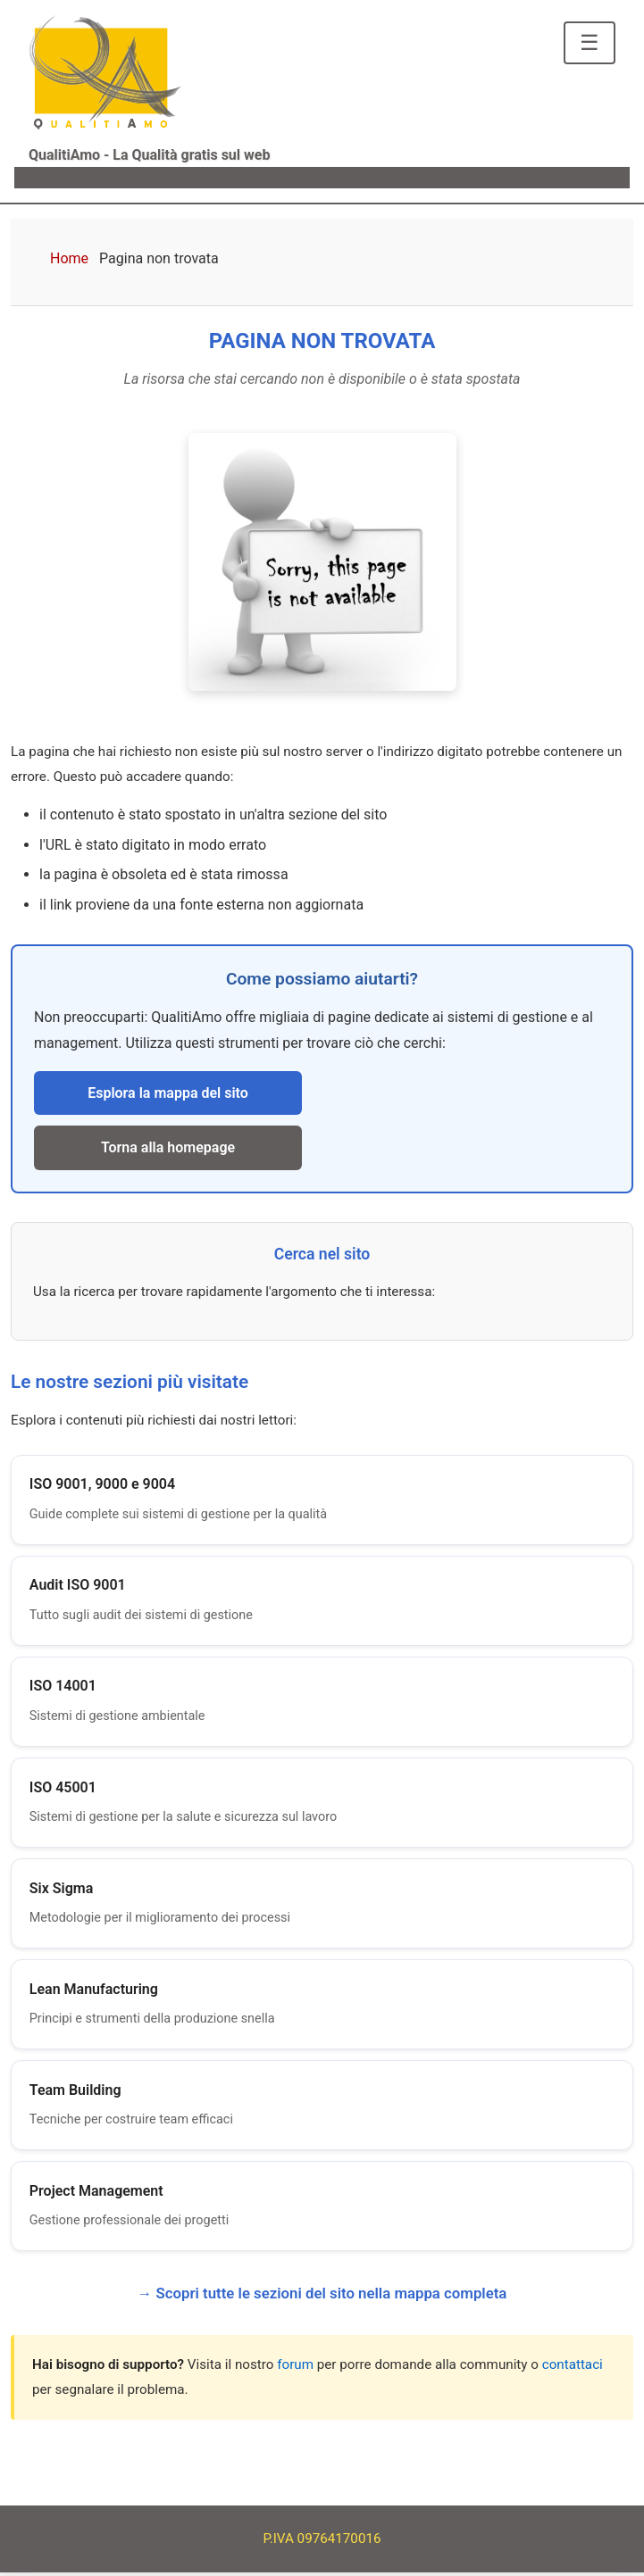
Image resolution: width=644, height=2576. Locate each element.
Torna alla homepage (168, 1147)
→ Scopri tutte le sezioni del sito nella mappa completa (322, 2297)
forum (295, 2368)
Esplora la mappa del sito (168, 1092)
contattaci (572, 2368)
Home (69, 258)
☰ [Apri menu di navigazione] (589, 42)
